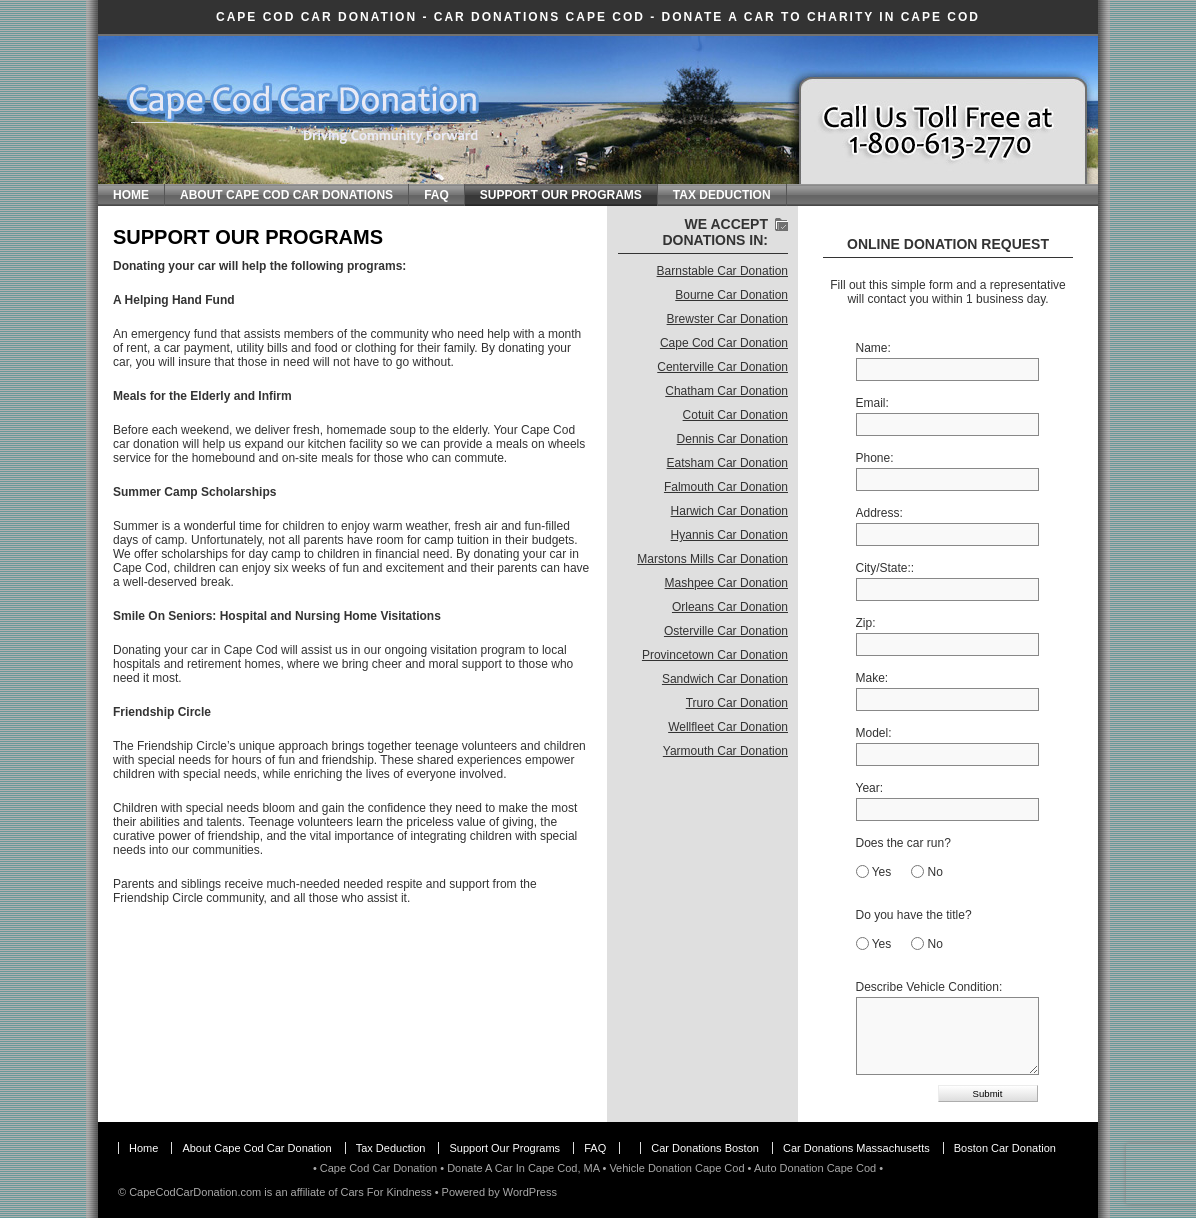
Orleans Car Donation (730, 607)
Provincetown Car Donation (715, 655)
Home (131, 195)
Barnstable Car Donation (722, 271)
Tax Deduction (722, 195)
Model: (874, 733)
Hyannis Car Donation (729, 535)
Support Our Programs (561, 195)
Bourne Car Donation (731, 295)
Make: (872, 678)
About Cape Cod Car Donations (286, 195)
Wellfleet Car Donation (728, 727)
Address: (879, 513)
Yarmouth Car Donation (725, 751)
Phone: (875, 458)
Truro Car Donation (737, 703)
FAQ (436, 195)
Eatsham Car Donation (727, 463)
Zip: (866, 623)
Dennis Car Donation (732, 439)
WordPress (530, 1192)
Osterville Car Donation (726, 631)
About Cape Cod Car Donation (256, 1148)
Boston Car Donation (1005, 1148)
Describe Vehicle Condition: (929, 987)
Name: (873, 348)
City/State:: (885, 568)
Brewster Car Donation (727, 319)
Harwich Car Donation (729, 511)
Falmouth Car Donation (726, 487)
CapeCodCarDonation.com (195, 1192)
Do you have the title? (914, 915)
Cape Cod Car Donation (316, 17)
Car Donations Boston (705, 1148)
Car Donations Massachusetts (856, 1148)
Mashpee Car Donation (726, 583)
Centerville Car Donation (722, 367)
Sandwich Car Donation (725, 679)
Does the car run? (903, 843)
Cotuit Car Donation (735, 415)
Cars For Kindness (386, 1192)
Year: (870, 788)
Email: (872, 403)
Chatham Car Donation (726, 391)
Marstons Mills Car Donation (712, 559)
